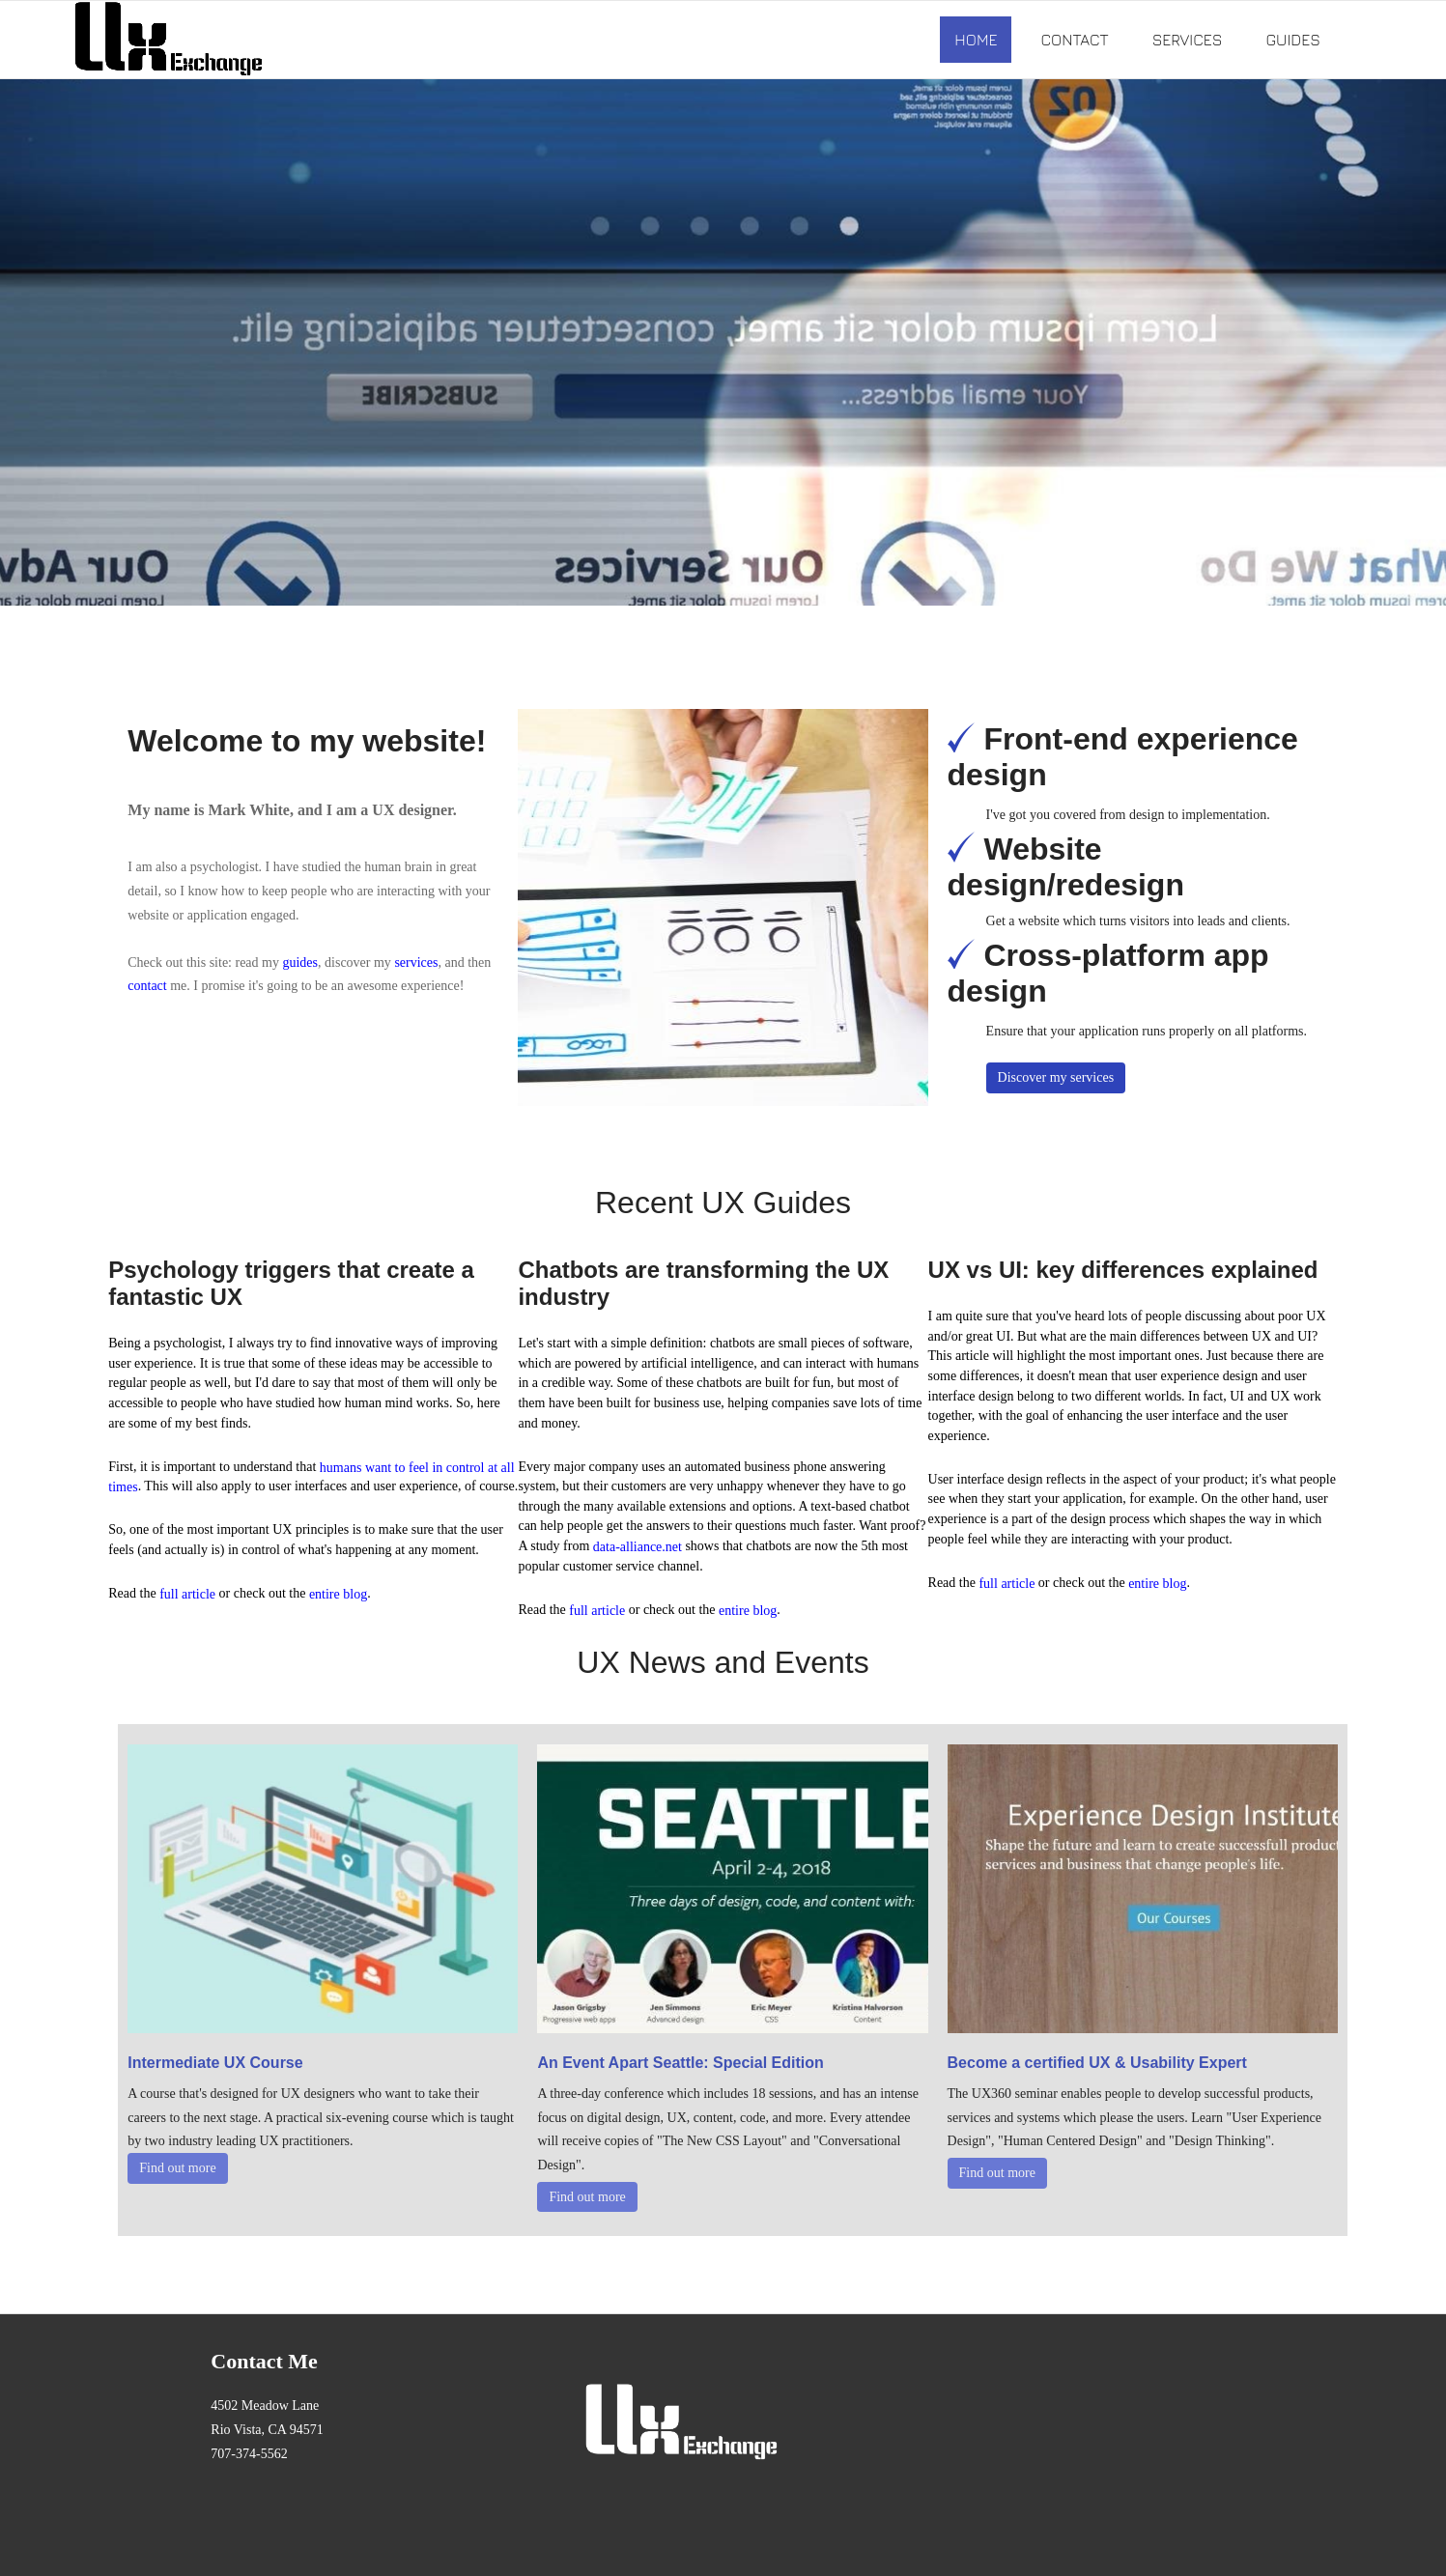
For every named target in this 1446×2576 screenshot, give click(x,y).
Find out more (177, 2168)
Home (975, 39)
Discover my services (1056, 1077)
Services (1187, 39)
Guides (1292, 39)
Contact (1074, 39)
